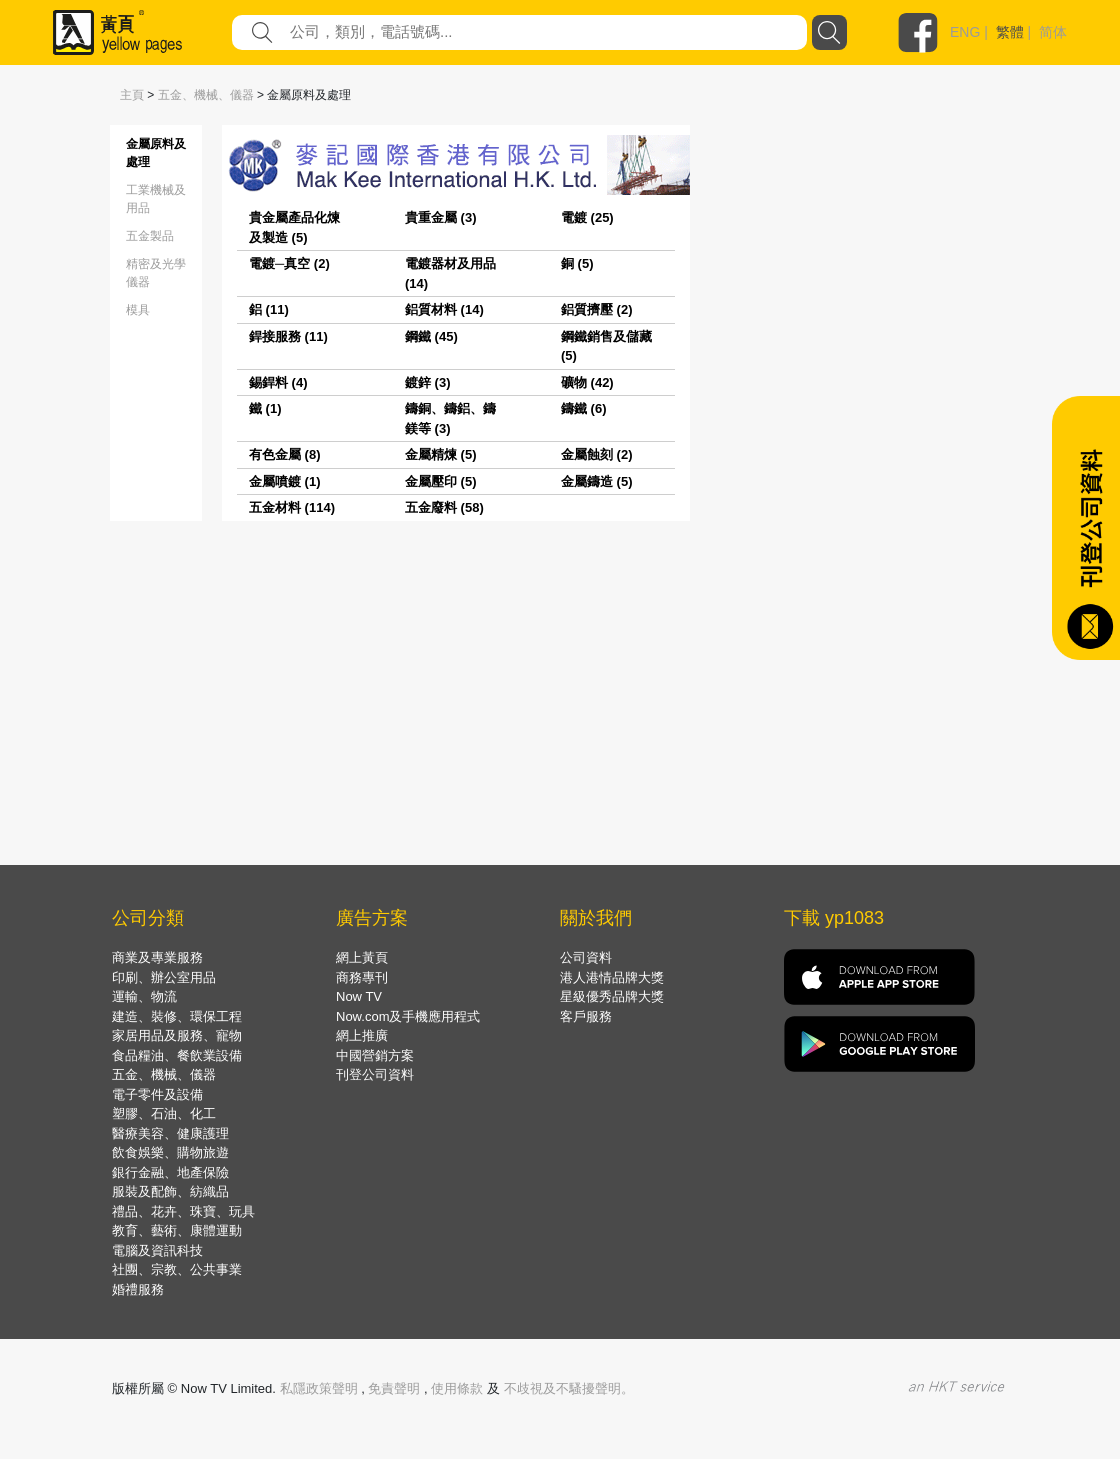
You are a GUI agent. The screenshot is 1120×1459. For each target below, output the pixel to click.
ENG (965, 32)
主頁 (132, 95)
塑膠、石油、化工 (164, 1113)
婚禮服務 (138, 1289)
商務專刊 (362, 977)
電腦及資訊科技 (157, 1250)
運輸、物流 (144, 996)
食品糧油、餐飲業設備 (177, 1055)
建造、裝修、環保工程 (177, 1016)
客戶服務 (586, 1016)
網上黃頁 (362, 957)
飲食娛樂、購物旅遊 (170, 1152)
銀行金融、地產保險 (170, 1172)
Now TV (359, 996)
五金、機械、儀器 (206, 95)
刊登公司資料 (375, 1074)
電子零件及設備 (157, 1094)
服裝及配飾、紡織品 (170, 1191)
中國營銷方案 (375, 1055)
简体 (1053, 32)
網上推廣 (362, 1035)
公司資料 (586, 957)
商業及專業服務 (157, 957)
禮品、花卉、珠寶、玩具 (183, 1211)
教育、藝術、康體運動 (177, 1230)
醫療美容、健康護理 (170, 1133)
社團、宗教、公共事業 (177, 1269)
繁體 (1010, 32)
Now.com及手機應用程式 (408, 1016)
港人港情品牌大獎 (612, 977)
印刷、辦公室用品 (164, 977)
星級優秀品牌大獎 (612, 996)
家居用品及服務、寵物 (177, 1035)
